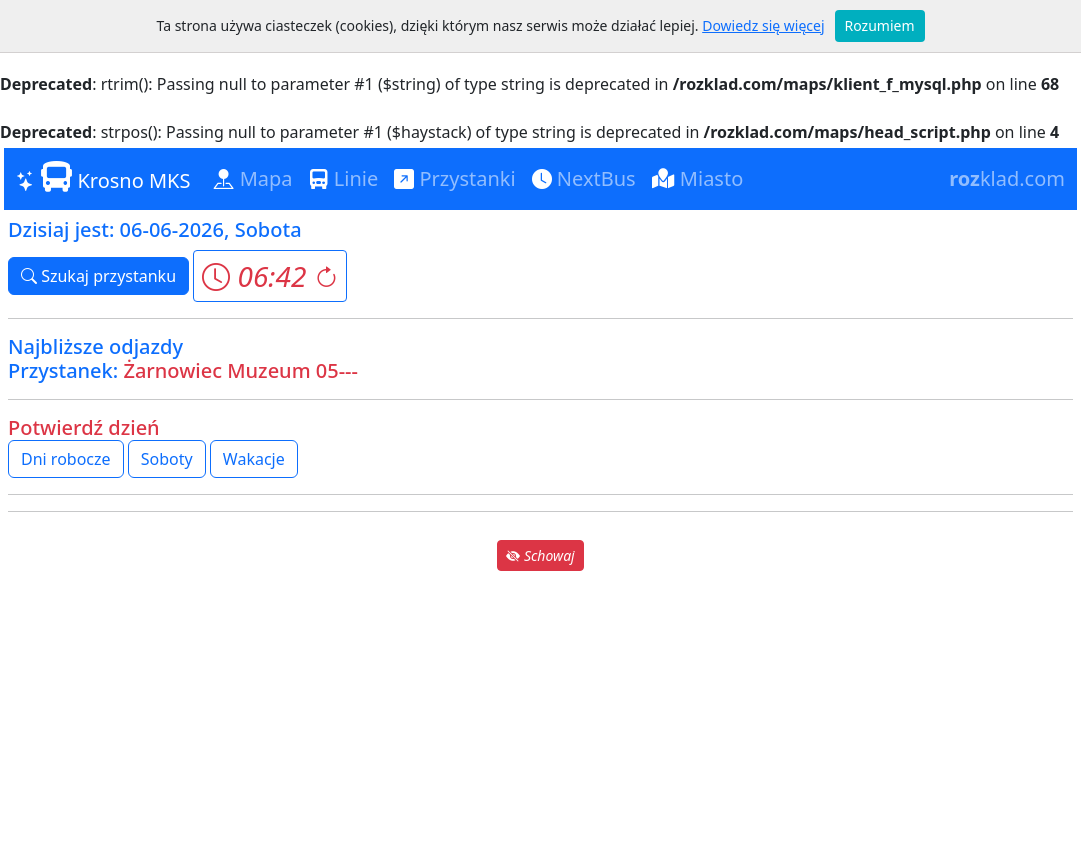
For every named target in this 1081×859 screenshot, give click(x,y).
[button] (269, 276)
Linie (344, 178)
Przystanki (454, 178)
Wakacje (254, 459)
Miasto (698, 178)
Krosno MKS (103, 178)
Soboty (167, 459)
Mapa (253, 178)
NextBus (584, 178)
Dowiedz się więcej (763, 25)
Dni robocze (66, 459)
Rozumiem (880, 25)
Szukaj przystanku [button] (98, 276)
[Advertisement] (540, 715)
